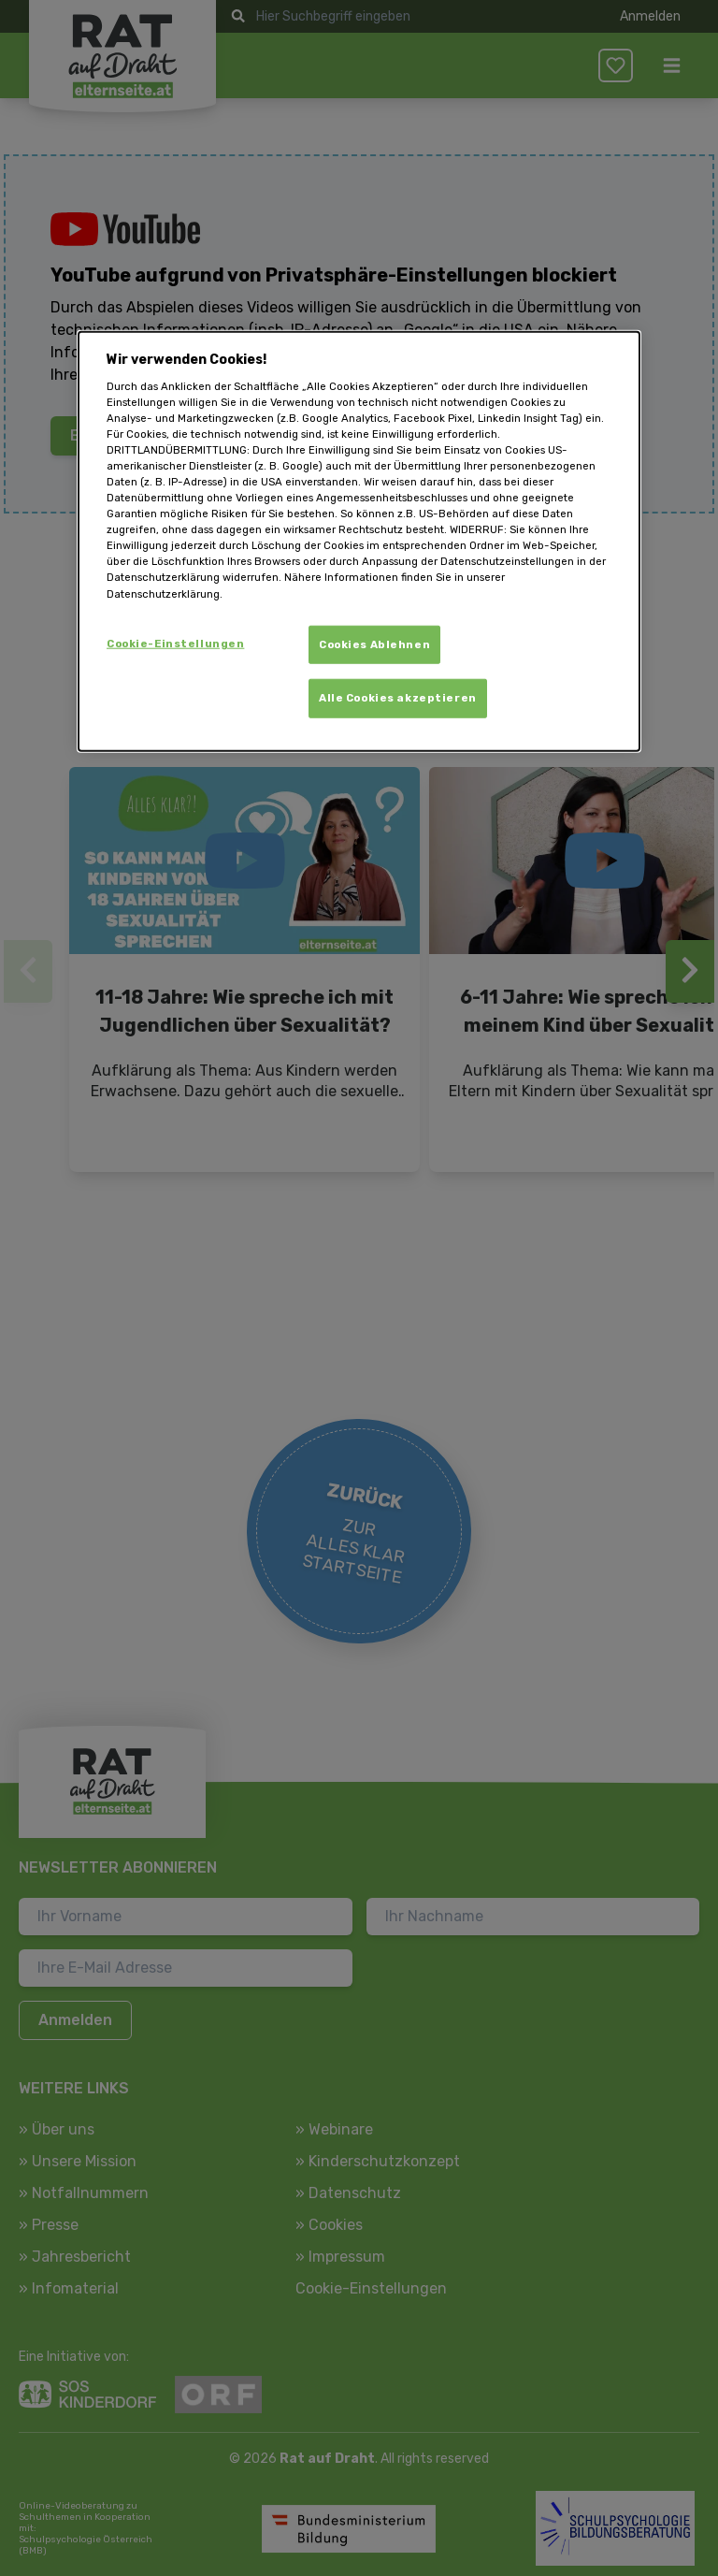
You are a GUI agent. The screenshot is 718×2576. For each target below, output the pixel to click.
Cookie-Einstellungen (175, 642)
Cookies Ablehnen (374, 643)
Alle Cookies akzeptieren (398, 697)
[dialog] (359, 541)
